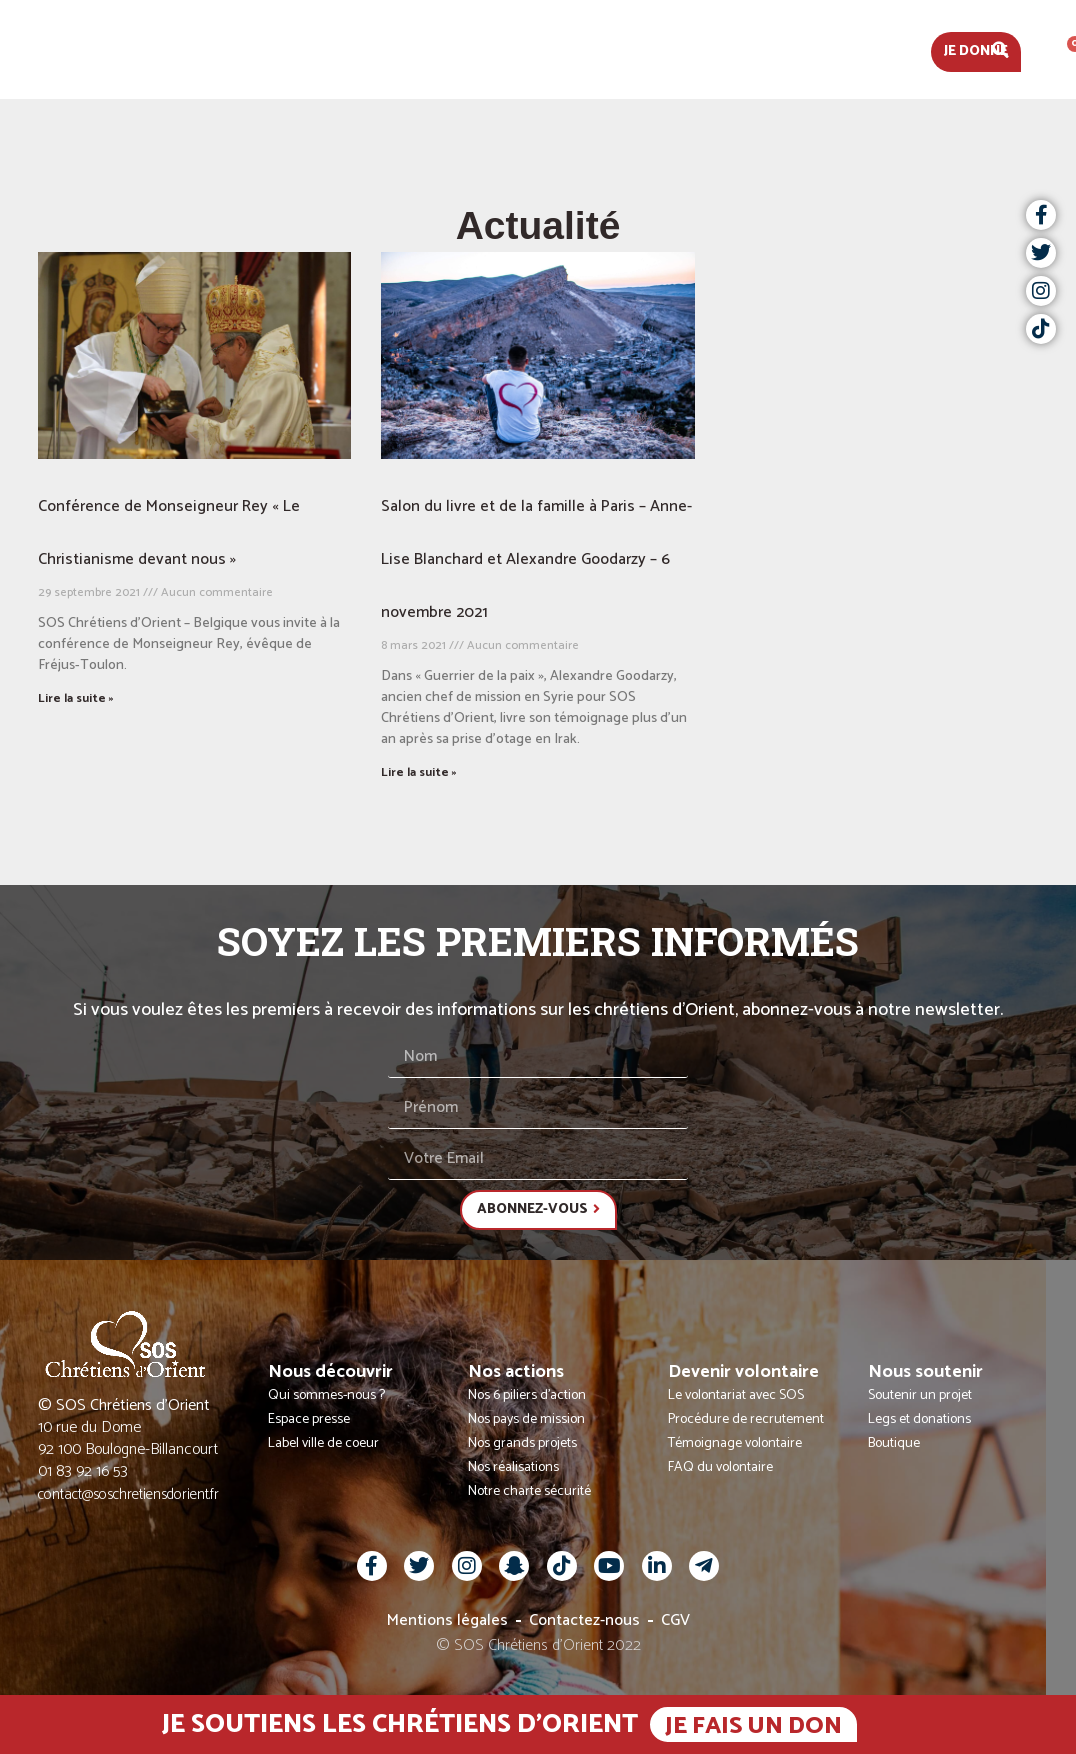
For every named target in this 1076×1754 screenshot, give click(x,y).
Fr (1049, 49)
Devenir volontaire (682, 50)
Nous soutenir (854, 50)
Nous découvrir (370, 50)
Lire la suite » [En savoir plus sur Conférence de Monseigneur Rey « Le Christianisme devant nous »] (76, 698)
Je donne (976, 51)
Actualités (225, 50)
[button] (1001, 50)
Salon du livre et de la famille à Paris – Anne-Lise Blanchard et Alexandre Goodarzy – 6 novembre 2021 (536, 559)
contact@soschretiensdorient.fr (128, 1494)
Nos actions (518, 50)
